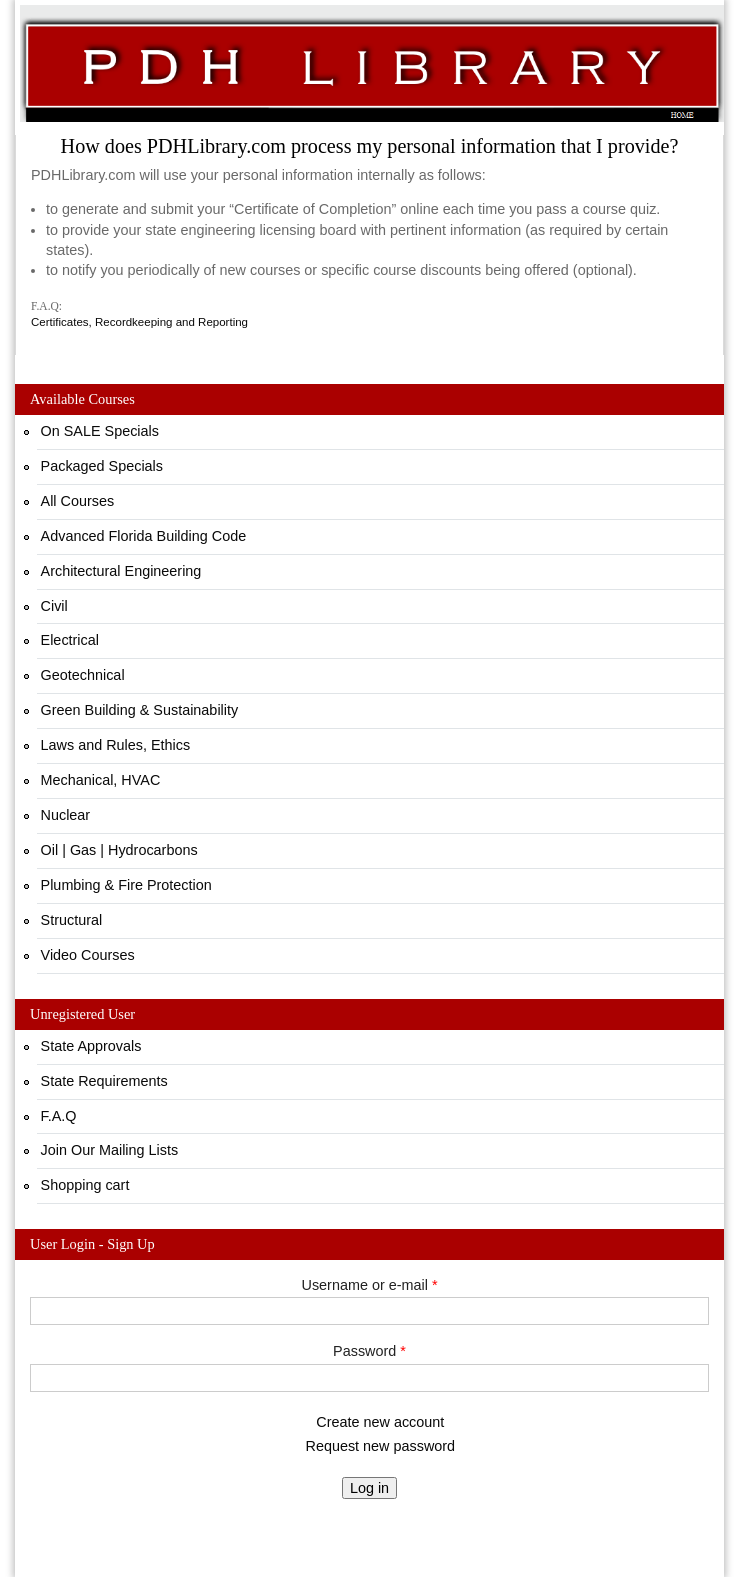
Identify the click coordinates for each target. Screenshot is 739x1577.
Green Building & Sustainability (140, 710)
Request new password (381, 1446)
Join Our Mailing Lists (110, 1150)
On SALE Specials (100, 431)
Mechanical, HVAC (101, 780)
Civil (54, 606)
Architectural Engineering (121, 571)
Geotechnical (83, 675)
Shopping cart (85, 1185)
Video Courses (88, 955)
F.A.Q (59, 1116)
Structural (72, 920)
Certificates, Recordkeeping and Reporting (139, 322)
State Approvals (91, 1046)
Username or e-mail (370, 1285)
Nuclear (66, 815)
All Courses (78, 501)
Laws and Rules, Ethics (116, 745)
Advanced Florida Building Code (144, 536)
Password (369, 1351)
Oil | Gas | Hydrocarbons (119, 850)
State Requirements (104, 1081)
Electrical (70, 640)
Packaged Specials (102, 466)
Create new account (380, 1422)
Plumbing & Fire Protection (126, 885)
